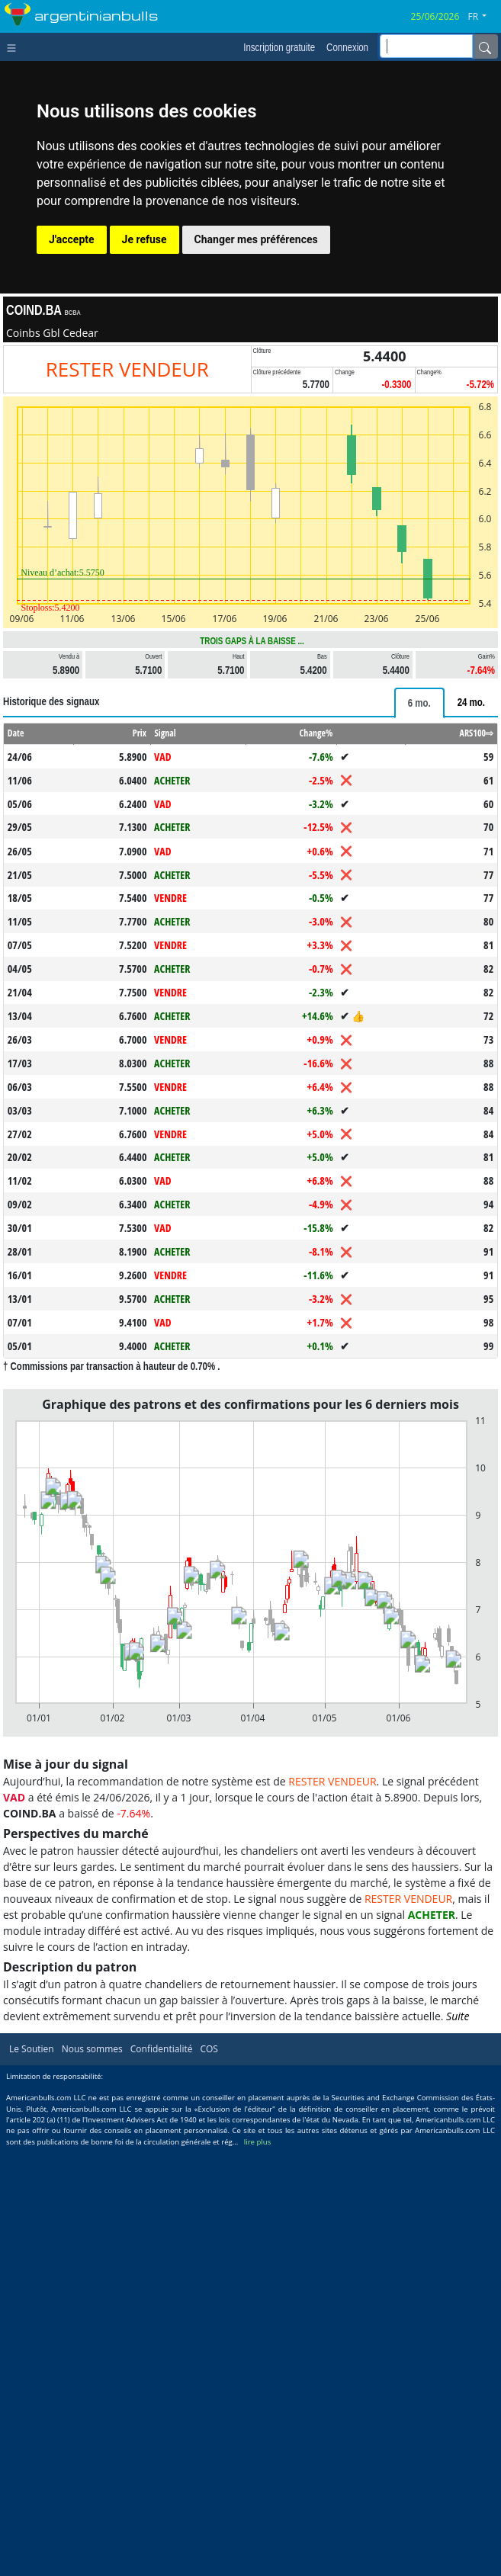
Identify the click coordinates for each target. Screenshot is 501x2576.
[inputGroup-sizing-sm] (426, 46)
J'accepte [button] (72, 239)
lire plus (257, 2142)
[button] (483, 17)
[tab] (419, 703)
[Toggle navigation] (15, 46)
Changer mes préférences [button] (256, 239)
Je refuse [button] (144, 239)
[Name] (485, 46)
